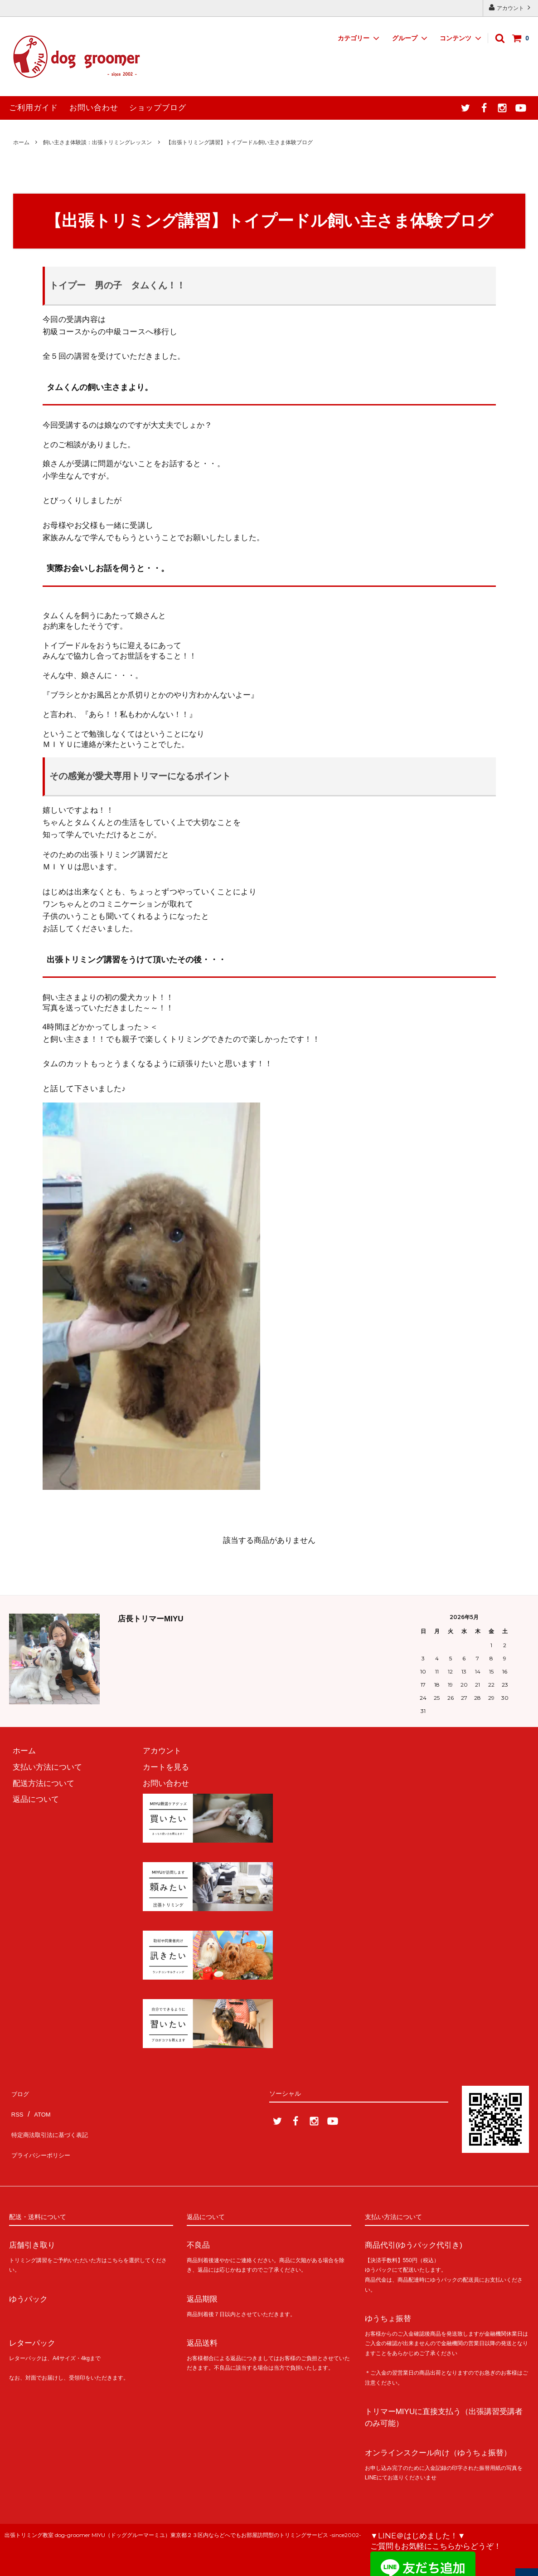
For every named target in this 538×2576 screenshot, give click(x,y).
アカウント (510, 7)
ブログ (20, 2091)
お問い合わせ (93, 107)
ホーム (21, 142)
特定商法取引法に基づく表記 (59, 2124)
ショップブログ (157, 107)
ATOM (42, 2107)
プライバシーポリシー (47, 2140)
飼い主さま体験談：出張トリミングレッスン (97, 142)
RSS (17, 2107)
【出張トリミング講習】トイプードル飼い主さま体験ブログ (239, 142)
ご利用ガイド (33, 107)
